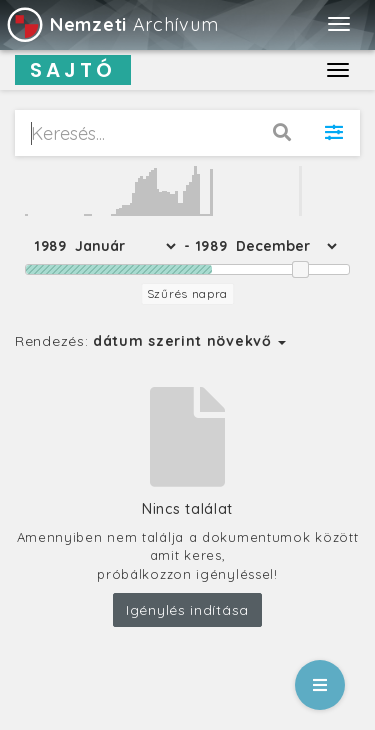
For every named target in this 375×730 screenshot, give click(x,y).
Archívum (111, 24)
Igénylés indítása (187, 610)
